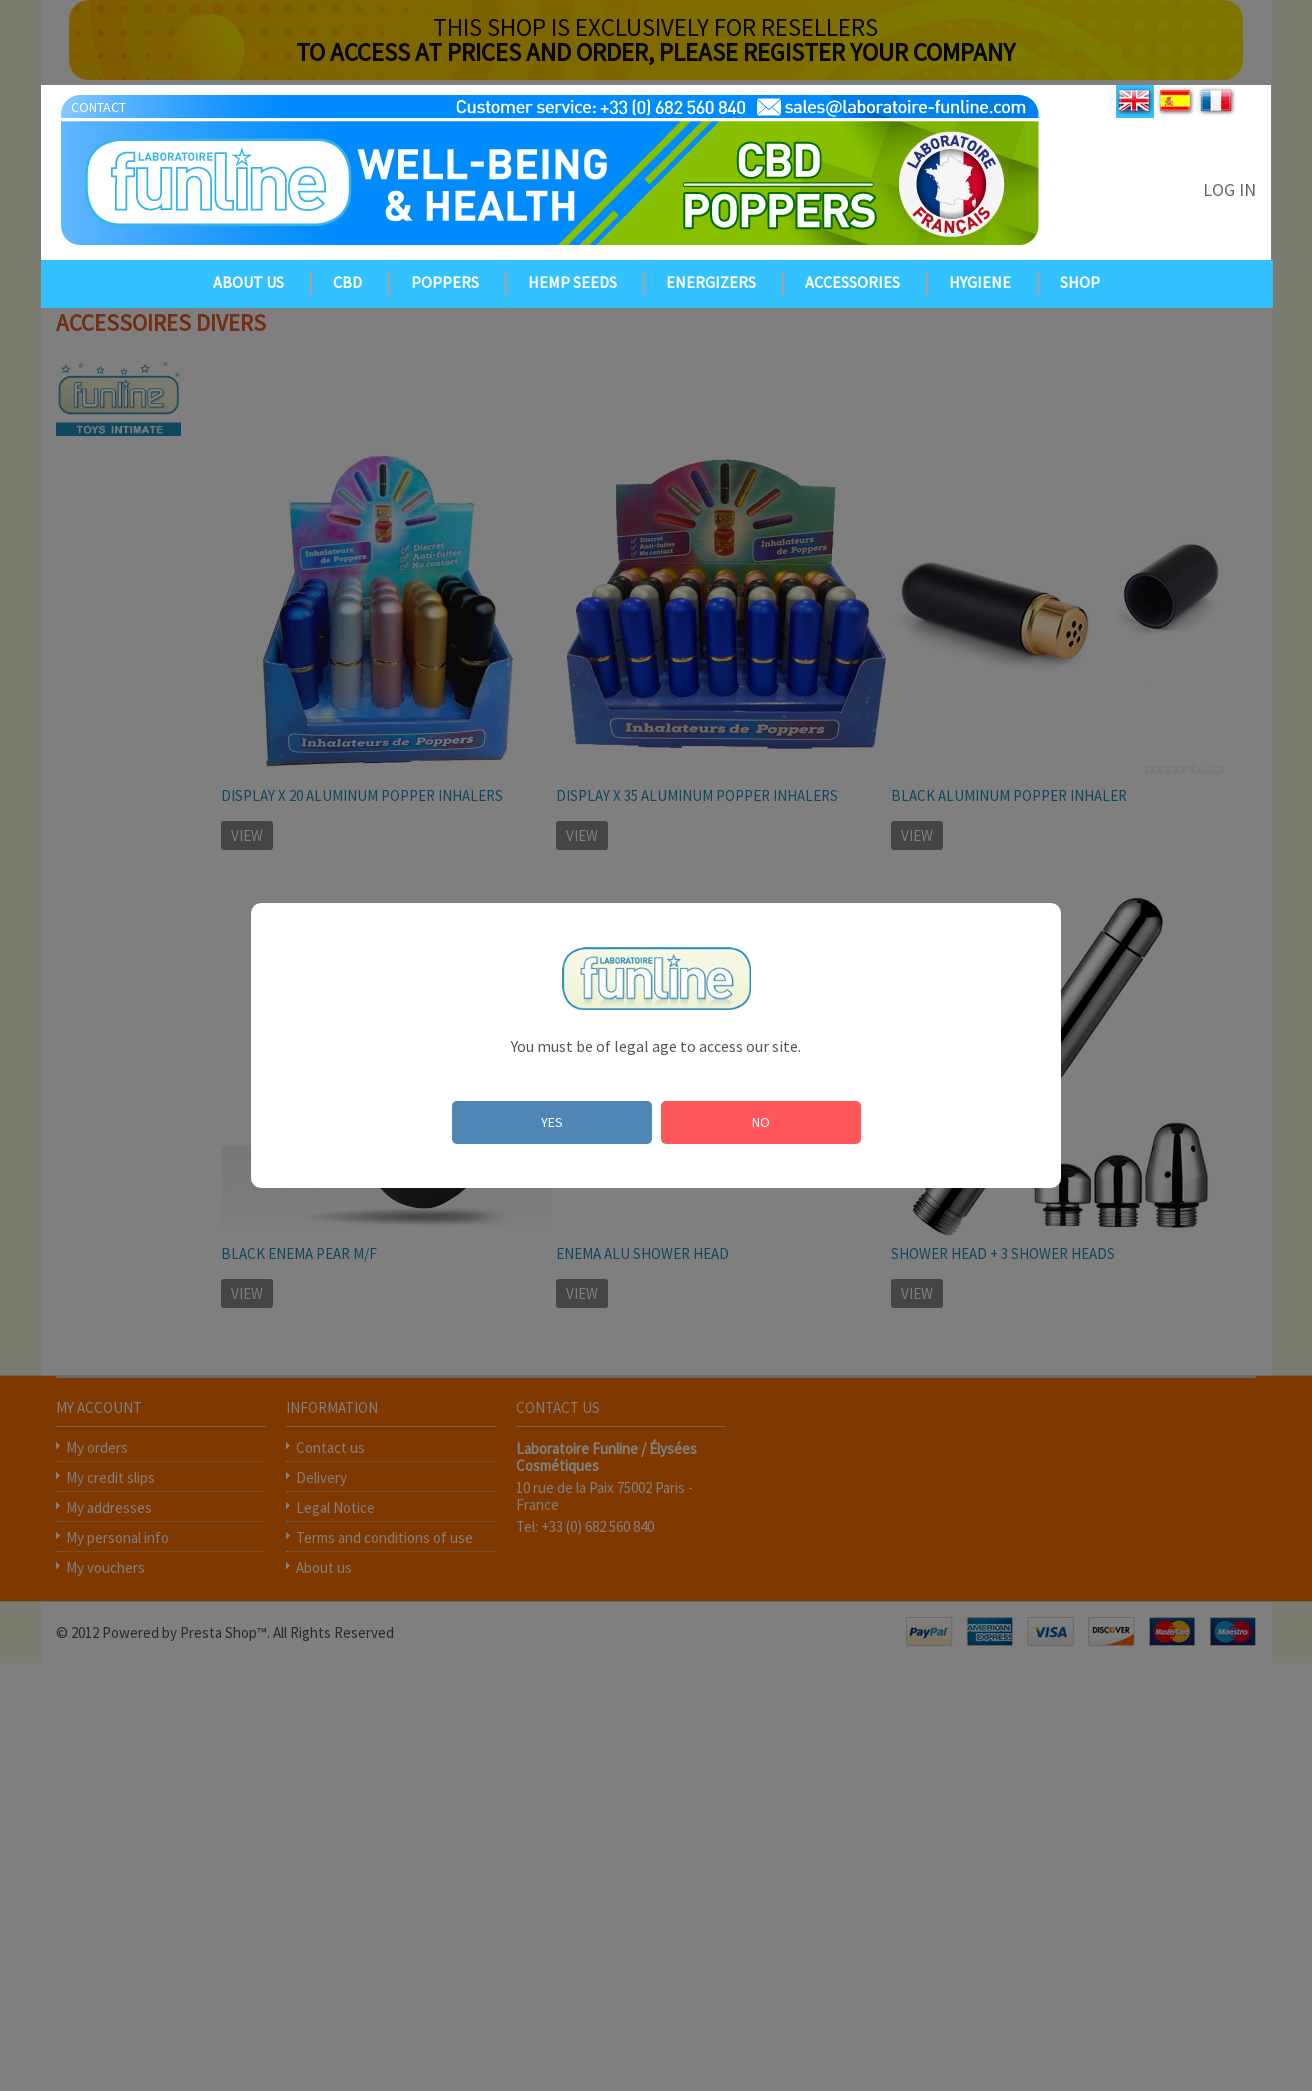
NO (761, 1122)
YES (552, 1122)
